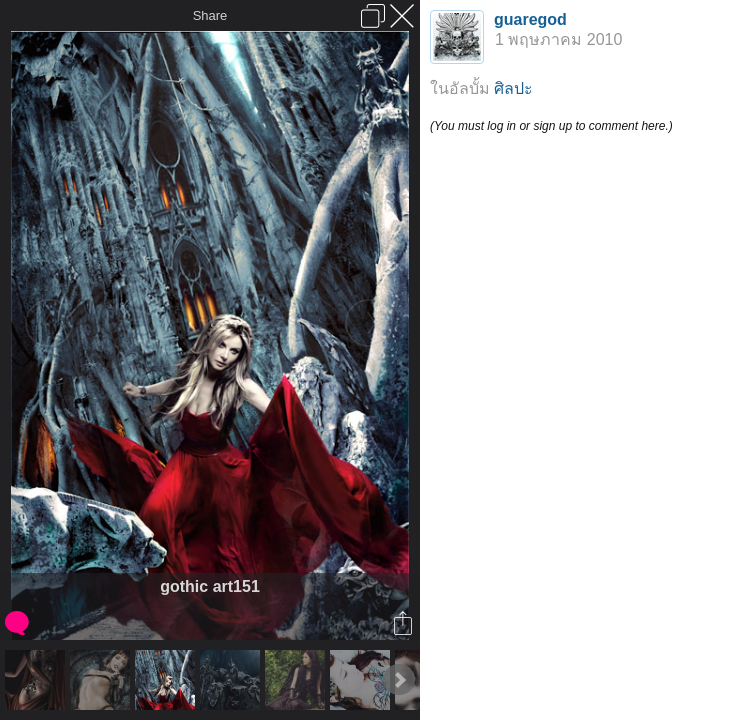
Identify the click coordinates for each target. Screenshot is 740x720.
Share (210, 15)
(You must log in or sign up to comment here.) (551, 126)
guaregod (530, 19)
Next (399, 680)
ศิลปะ (513, 88)
